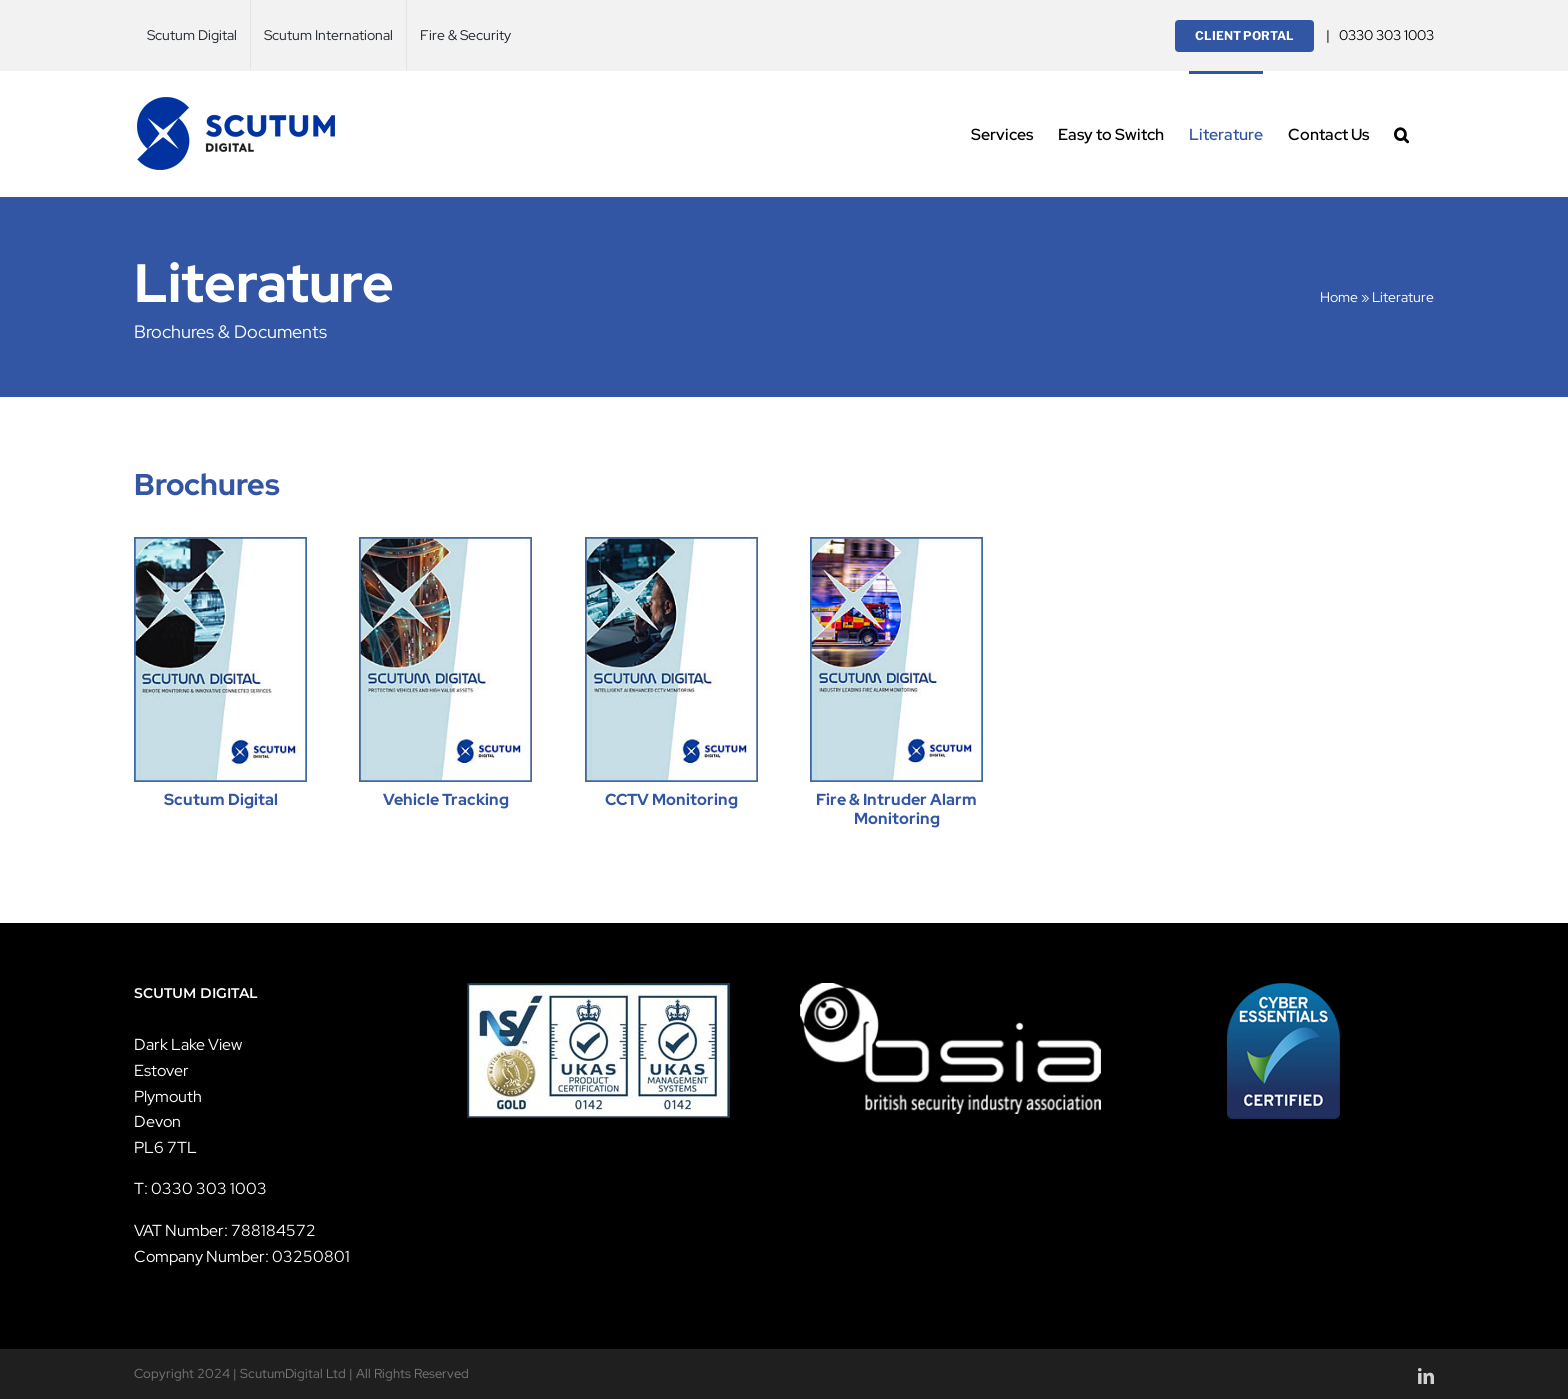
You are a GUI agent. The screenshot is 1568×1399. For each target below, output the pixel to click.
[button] (1401, 133)
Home (1339, 297)
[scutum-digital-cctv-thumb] (671, 544)
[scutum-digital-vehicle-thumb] (445, 544)
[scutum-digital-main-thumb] (220, 544)
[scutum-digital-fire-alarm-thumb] (896, 544)
